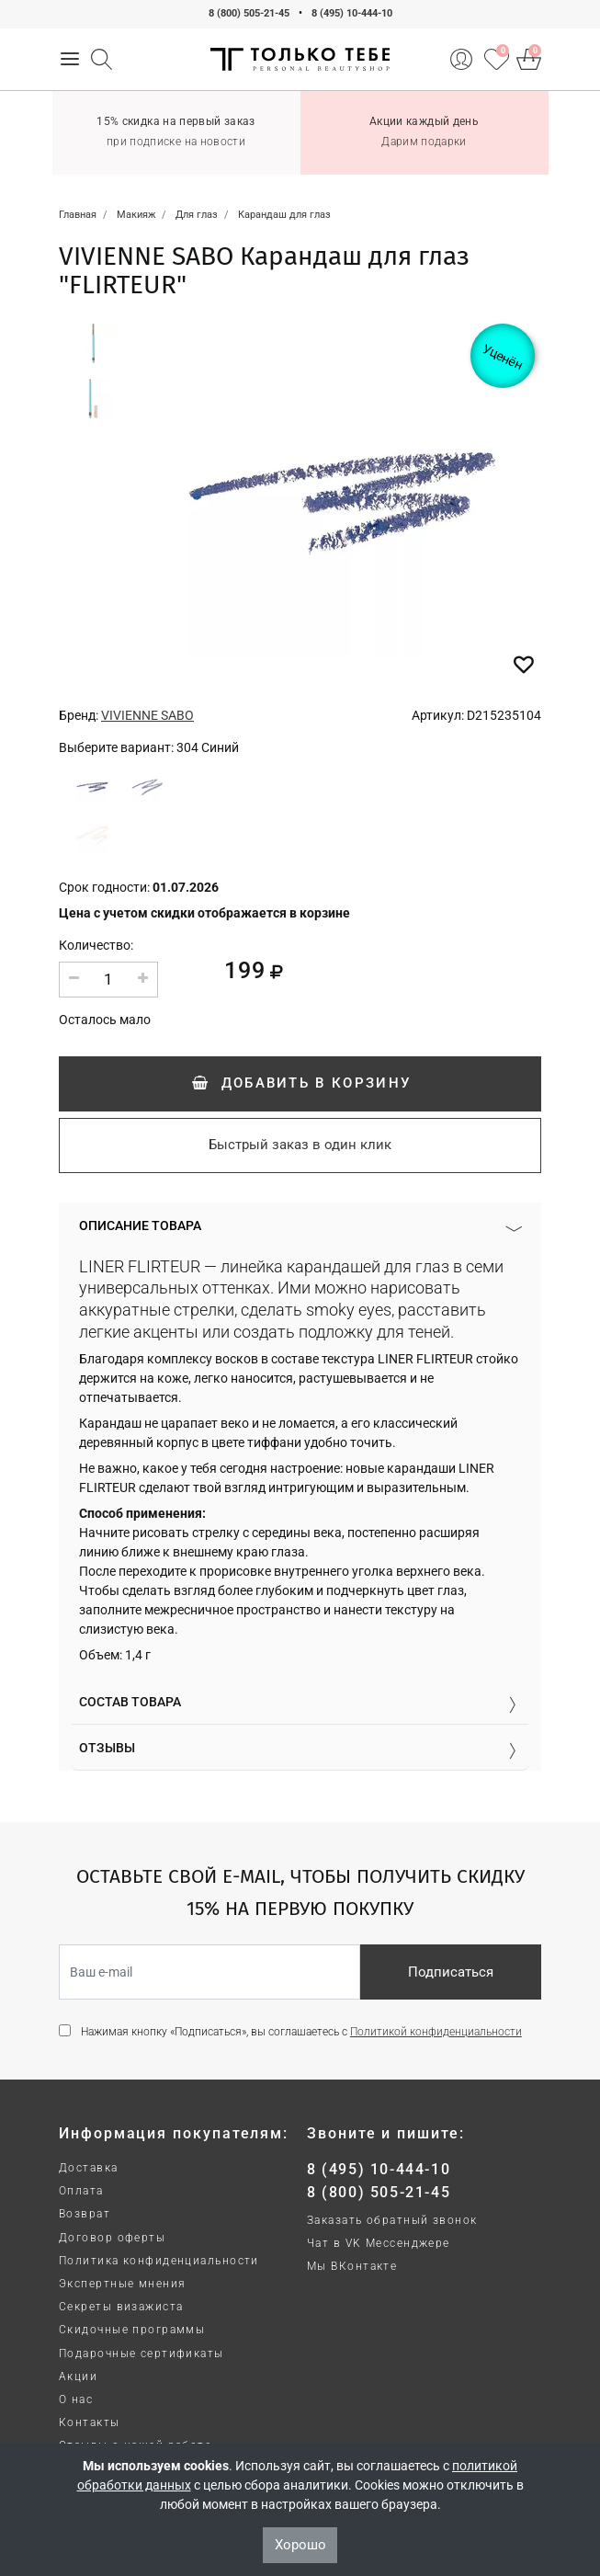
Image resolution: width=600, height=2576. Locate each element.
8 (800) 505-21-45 (249, 13)
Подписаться (450, 1972)
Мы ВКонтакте (352, 2266)
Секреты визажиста (121, 2306)
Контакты (89, 2422)
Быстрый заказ (300, 1144)
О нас (76, 2399)
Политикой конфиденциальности (436, 2031)
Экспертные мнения (122, 2283)
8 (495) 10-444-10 (351, 13)
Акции (78, 2376)
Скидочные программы (132, 2329)
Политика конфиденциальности (159, 2260)
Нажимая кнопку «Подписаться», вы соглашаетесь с (301, 2031)
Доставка (89, 2167)
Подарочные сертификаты (141, 2353)
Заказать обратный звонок (392, 2220)
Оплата (81, 2190)
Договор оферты (112, 2237)
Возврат (84, 2213)
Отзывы (107, 1747)
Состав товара (130, 1701)
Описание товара (140, 1225)
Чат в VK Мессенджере (378, 2243)
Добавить (300, 1083)
